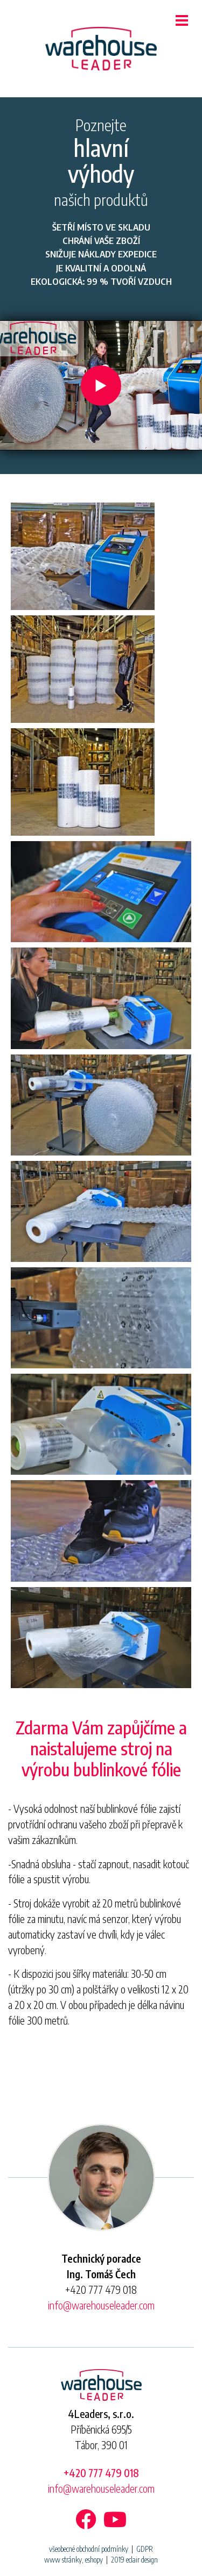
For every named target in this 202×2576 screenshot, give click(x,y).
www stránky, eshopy (73, 2559)
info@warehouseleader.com (101, 2305)
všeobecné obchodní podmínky (88, 2548)
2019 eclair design (134, 2559)
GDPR (144, 2548)
